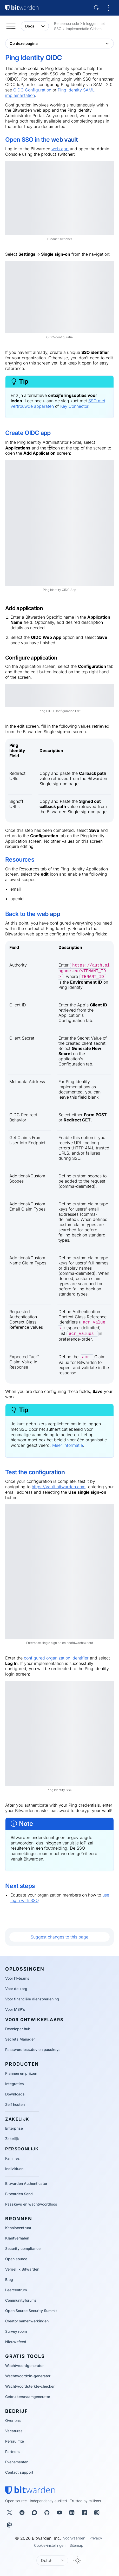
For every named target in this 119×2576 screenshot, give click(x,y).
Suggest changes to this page (59, 1937)
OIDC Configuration (32, 89)
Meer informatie (67, 1445)
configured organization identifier (56, 1658)
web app (60, 148)
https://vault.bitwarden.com (58, 1486)
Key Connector (74, 406)
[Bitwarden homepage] (30, 2490)
